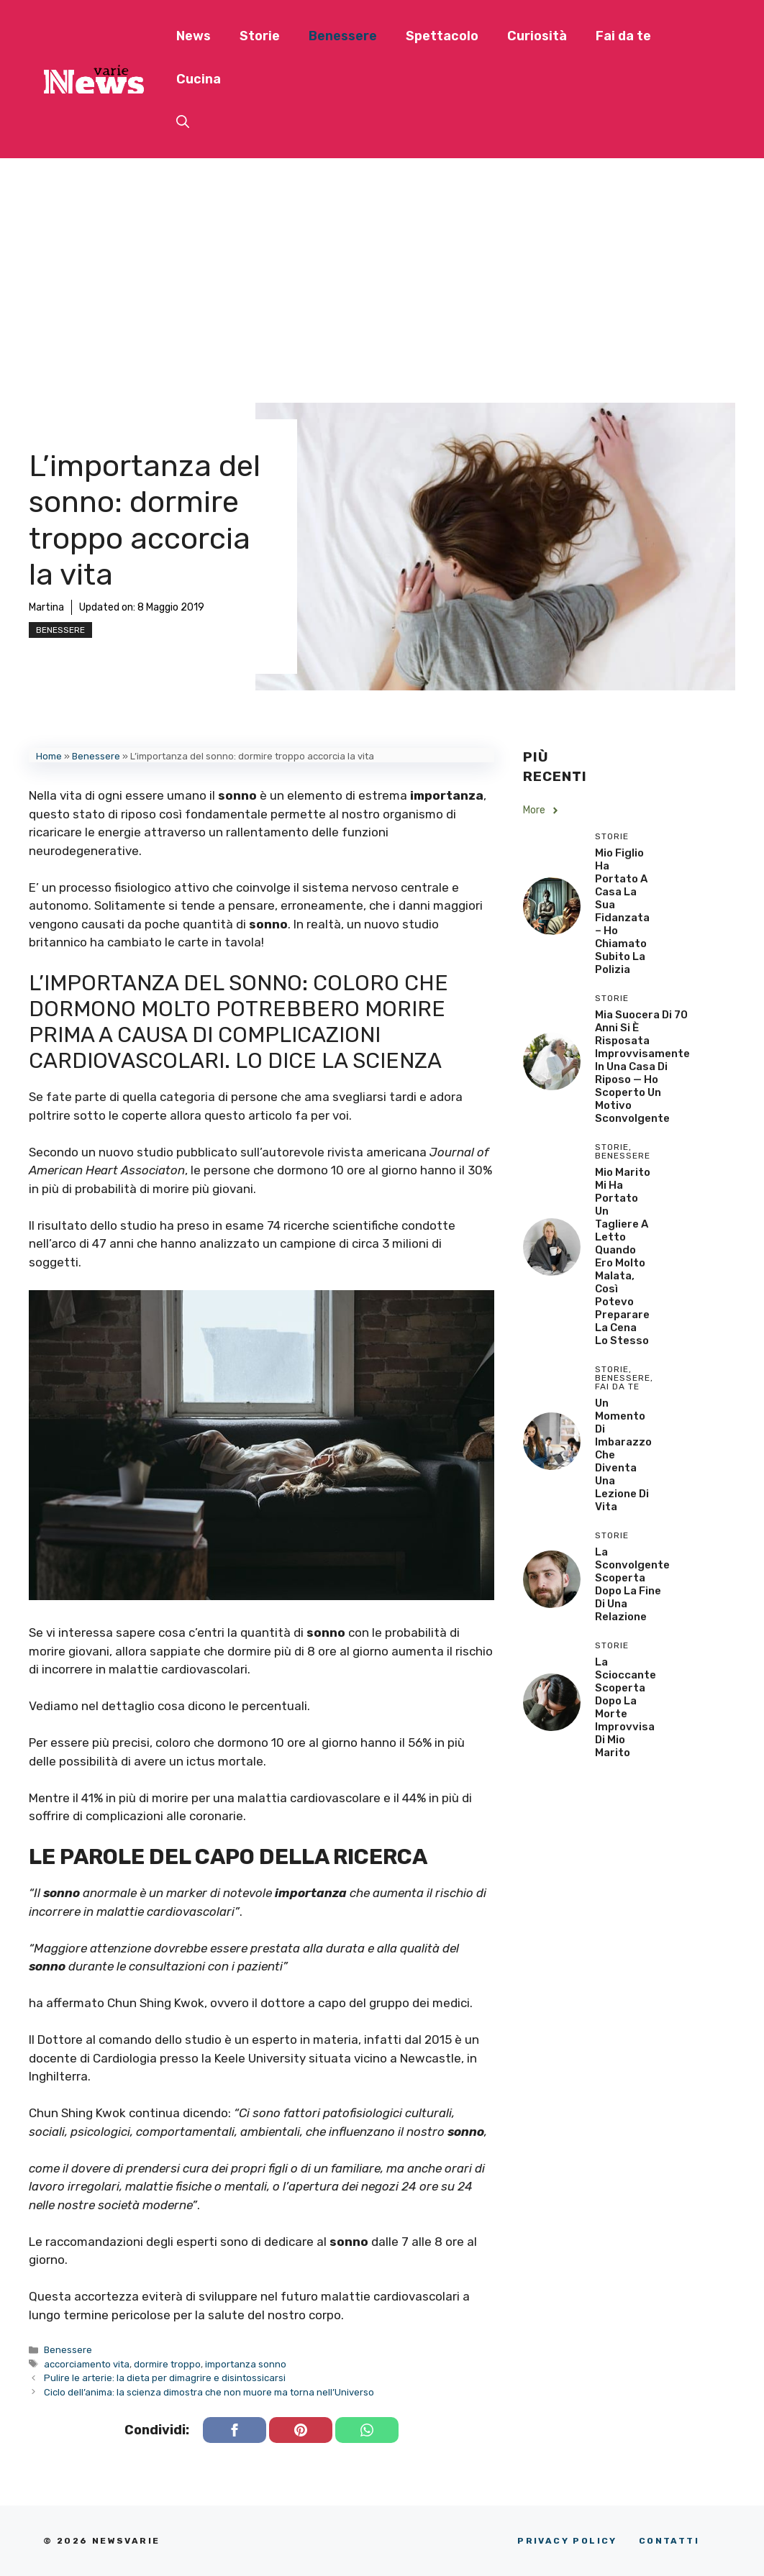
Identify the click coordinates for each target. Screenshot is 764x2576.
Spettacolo (442, 36)
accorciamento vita (86, 2364)
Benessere (343, 36)
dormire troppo (167, 2364)
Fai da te (623, 36)
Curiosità (537, 36)
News (193, 36)
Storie (260, 36)
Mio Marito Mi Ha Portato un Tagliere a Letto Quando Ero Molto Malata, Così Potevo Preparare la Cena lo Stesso (622, 1256)
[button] (183, 122)
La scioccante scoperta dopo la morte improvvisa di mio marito (625, 1707)
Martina (46, 607)
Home (49, 756)
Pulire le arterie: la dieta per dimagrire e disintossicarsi (165, 2377)
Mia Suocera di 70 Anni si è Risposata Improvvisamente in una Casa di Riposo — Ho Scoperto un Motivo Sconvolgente (642, 1066)
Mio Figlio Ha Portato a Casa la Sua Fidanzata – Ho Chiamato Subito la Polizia (622, 911)
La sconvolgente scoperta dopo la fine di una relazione (632, 1584)
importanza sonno (245, 2364)
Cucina (198, 79)
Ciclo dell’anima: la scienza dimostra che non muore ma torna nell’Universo (209, 2392)
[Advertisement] (382, 266)
